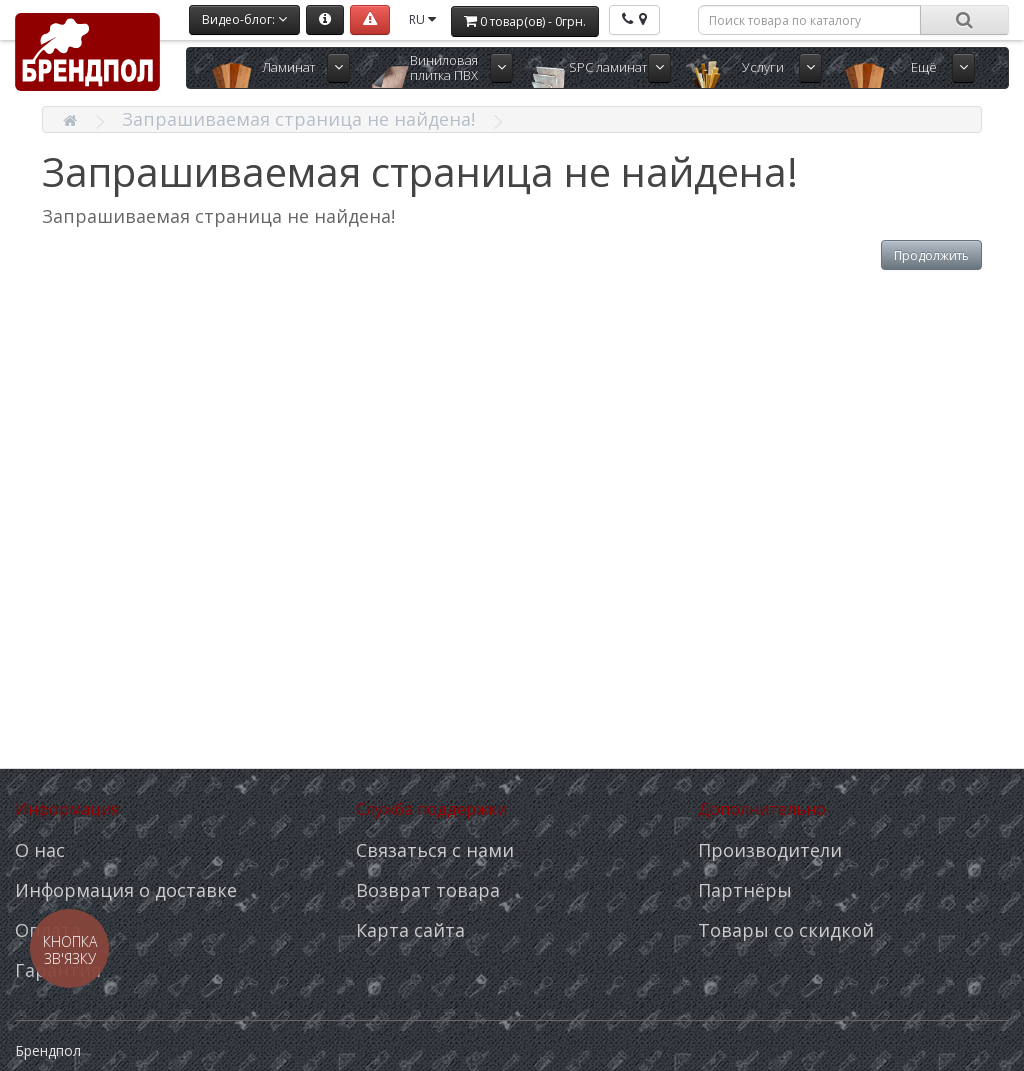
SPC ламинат (608, 67)
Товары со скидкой (786, 930)
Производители (770, 850)
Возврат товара (428, 890)
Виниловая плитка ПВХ (444, 67)
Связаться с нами (435, 850)
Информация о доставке (126, 890)
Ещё (924, 67)
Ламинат (288, 67)
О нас (40, 850)
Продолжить (931, 255)
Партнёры (745, 890)
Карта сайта (410, 930)
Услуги (763, 67)
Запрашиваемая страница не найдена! (298, 119)
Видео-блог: (244, 19)
